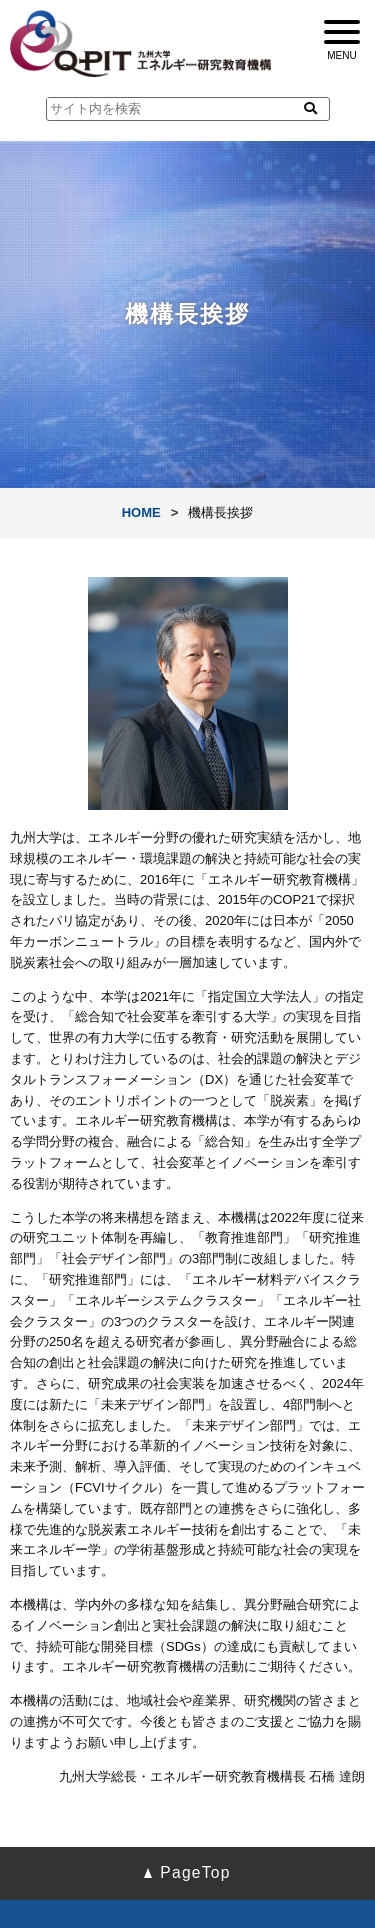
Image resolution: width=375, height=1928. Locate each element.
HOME (141, 512)
